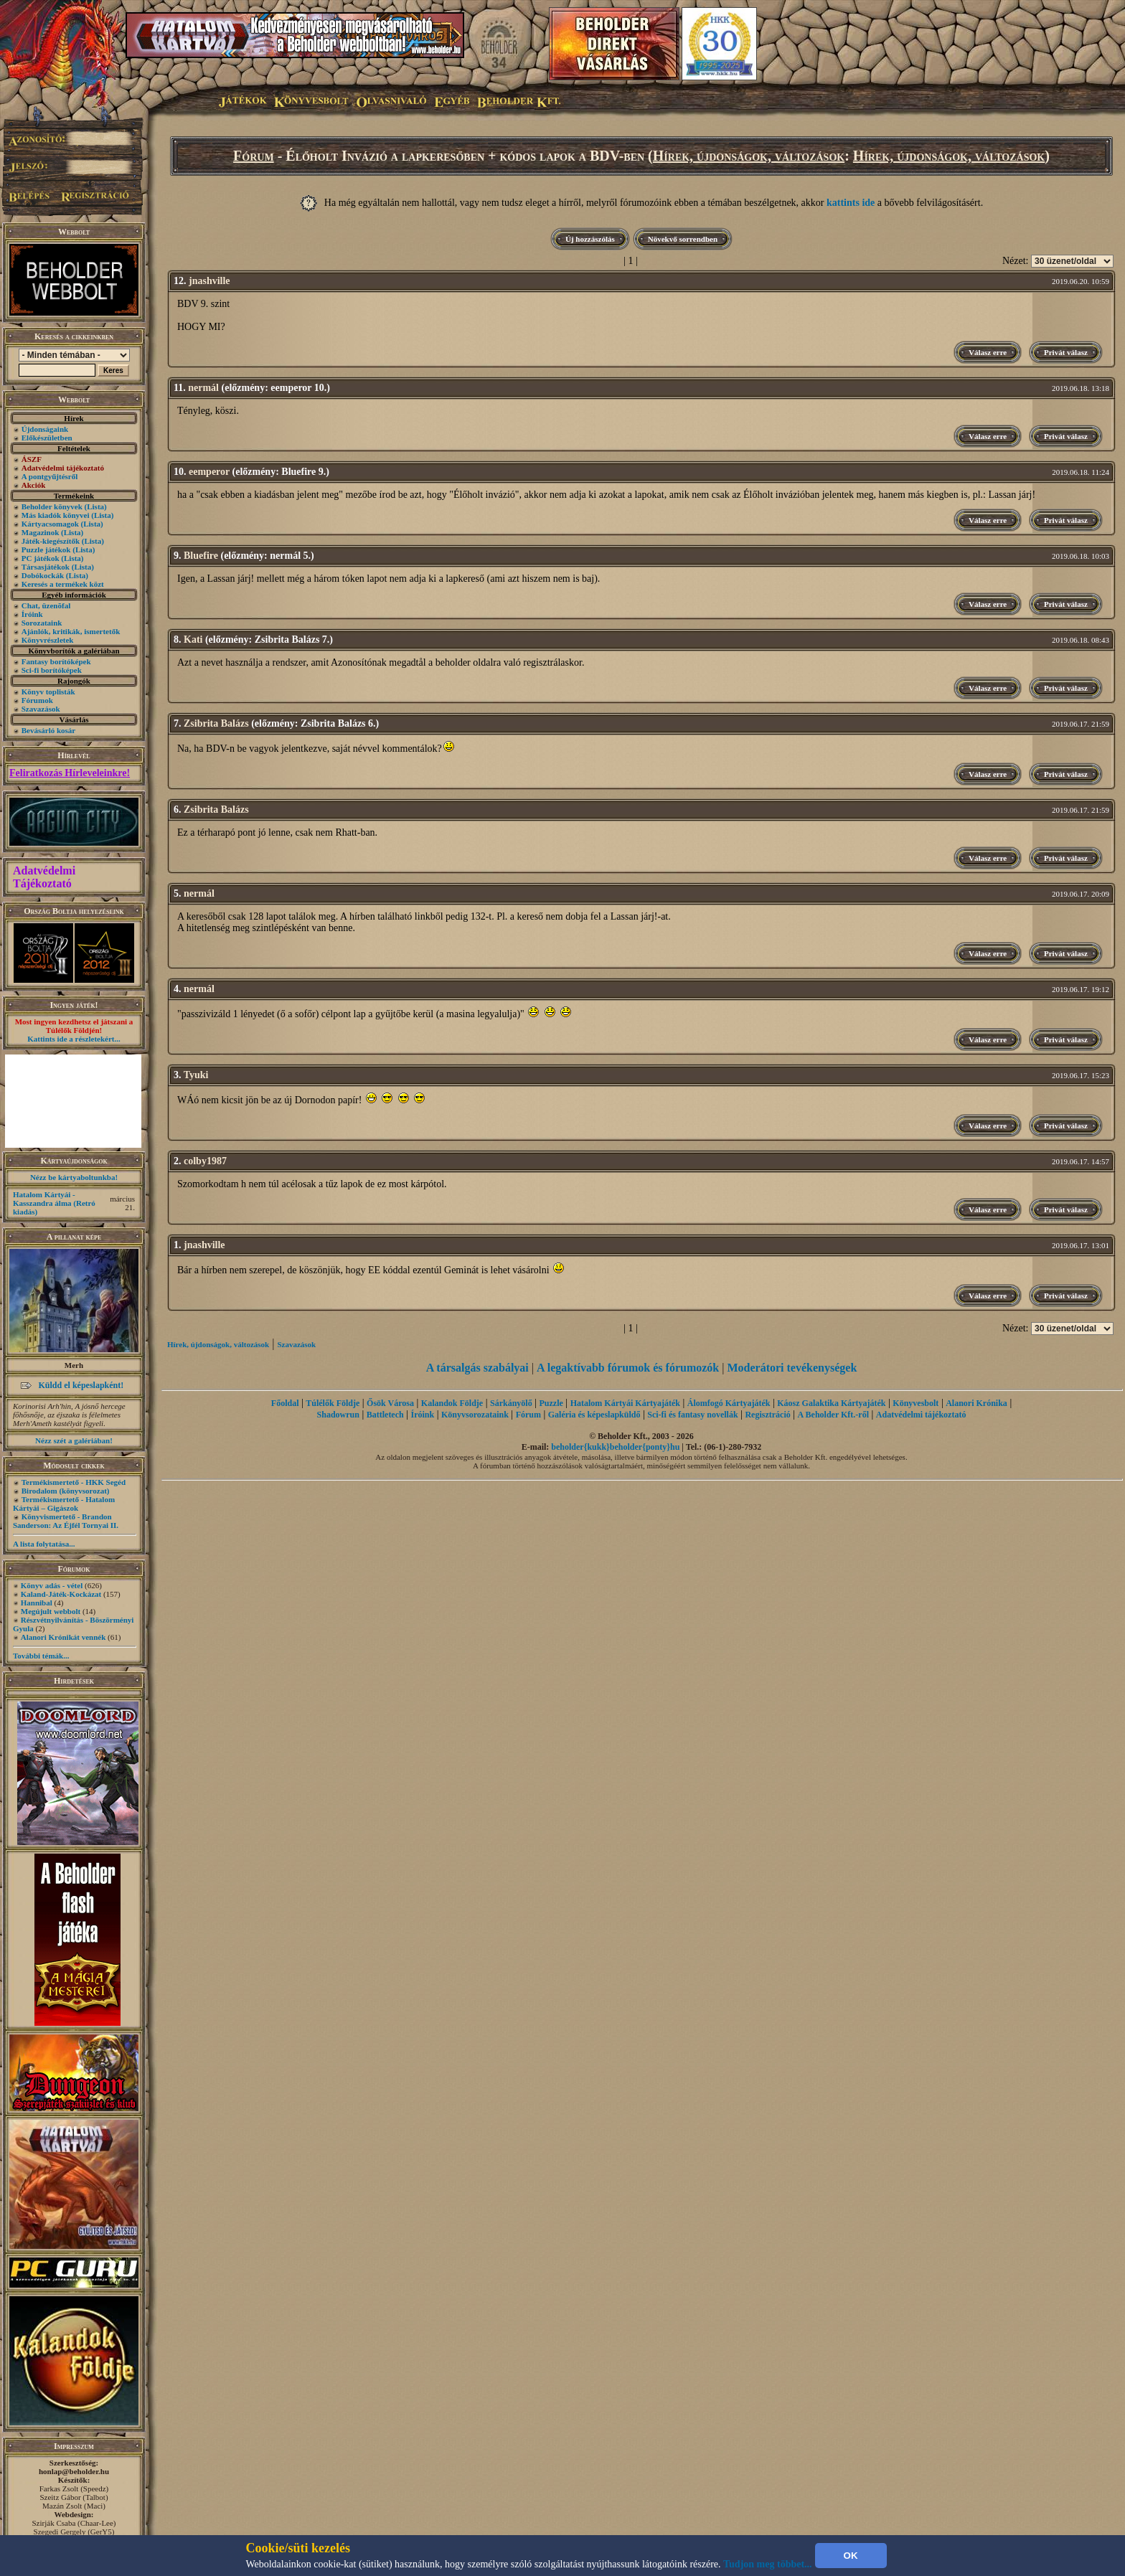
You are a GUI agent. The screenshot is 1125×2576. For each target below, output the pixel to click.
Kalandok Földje (452, 1403)
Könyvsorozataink (475, 1415)
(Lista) (96, 506)
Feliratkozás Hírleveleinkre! (69, 773)
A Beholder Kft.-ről (833, 1415)
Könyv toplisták (48, 691)
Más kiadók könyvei (56, 515)
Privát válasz (1066, 352)
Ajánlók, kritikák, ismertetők (71, 631)
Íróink (32, 614)
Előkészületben (47, 437)
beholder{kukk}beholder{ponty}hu (615, 1447)
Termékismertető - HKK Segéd (74, 1482)
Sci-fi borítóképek (52, 670)
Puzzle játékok (46, 549)
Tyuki (196, 1075)
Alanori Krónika (976, 1403)
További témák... (41, 1655)
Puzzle (551, 1403)
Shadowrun (338, 1415)
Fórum (253, 156)
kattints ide (851, 202)
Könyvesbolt (915, 1403)
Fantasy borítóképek (56, 661)
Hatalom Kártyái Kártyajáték (625, 1403)
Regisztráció (767, 1415)
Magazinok (41, 532)
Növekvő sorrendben (682, 239)
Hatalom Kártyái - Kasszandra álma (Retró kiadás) (54, 1203)
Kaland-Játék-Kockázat (61, 1594)
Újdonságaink (45, 429)
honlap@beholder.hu (74, 2471)
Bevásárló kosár (48, 730)
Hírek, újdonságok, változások (748, 156)
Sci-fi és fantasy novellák (692, 1415)
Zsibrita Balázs (216, 723)
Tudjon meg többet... (767, 2564)
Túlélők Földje (332, 1403)
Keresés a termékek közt (63, 584)
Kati (193, 639)
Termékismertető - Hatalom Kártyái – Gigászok (64, 1503)
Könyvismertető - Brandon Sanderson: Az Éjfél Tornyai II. (65, 1520)
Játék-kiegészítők (51, 541)
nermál (203, 387)
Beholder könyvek (52, 506)
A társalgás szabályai (477, 1368)
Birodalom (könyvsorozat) (66, 1490)
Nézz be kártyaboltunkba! (74, 1177)
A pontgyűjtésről (50, 476)
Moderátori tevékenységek (792, 1368)
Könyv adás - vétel (52, 1585)
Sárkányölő (511, 1403)
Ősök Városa (390, 1403)
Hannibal (36, 1602)
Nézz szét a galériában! (74, 1440)
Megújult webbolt (50, 1611)
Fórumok (37, 700)
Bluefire (201, 555)
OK (851, 2555)
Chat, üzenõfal (46, 605)
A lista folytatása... (44, 1543)
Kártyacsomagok (50, 523)
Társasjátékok (46, 566)
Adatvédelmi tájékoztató (921, 1415)
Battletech (385, 1415)
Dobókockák (43, 575)
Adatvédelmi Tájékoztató (44, 877)
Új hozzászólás (590, 239)
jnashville (209, 280)
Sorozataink (42, 622)
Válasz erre (988, 352)
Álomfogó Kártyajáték (729, 1403)
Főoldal (285, 1403)
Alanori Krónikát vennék (63, 1637)
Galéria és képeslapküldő (594, 1415)
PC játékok (41, 558)
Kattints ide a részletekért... (74, 1038)
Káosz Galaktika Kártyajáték (831, 1403)
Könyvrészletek (48, 640)
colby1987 (205, 1161)
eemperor (209, 471)
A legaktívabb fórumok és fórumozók (628, 1368)
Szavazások (41, 708)
